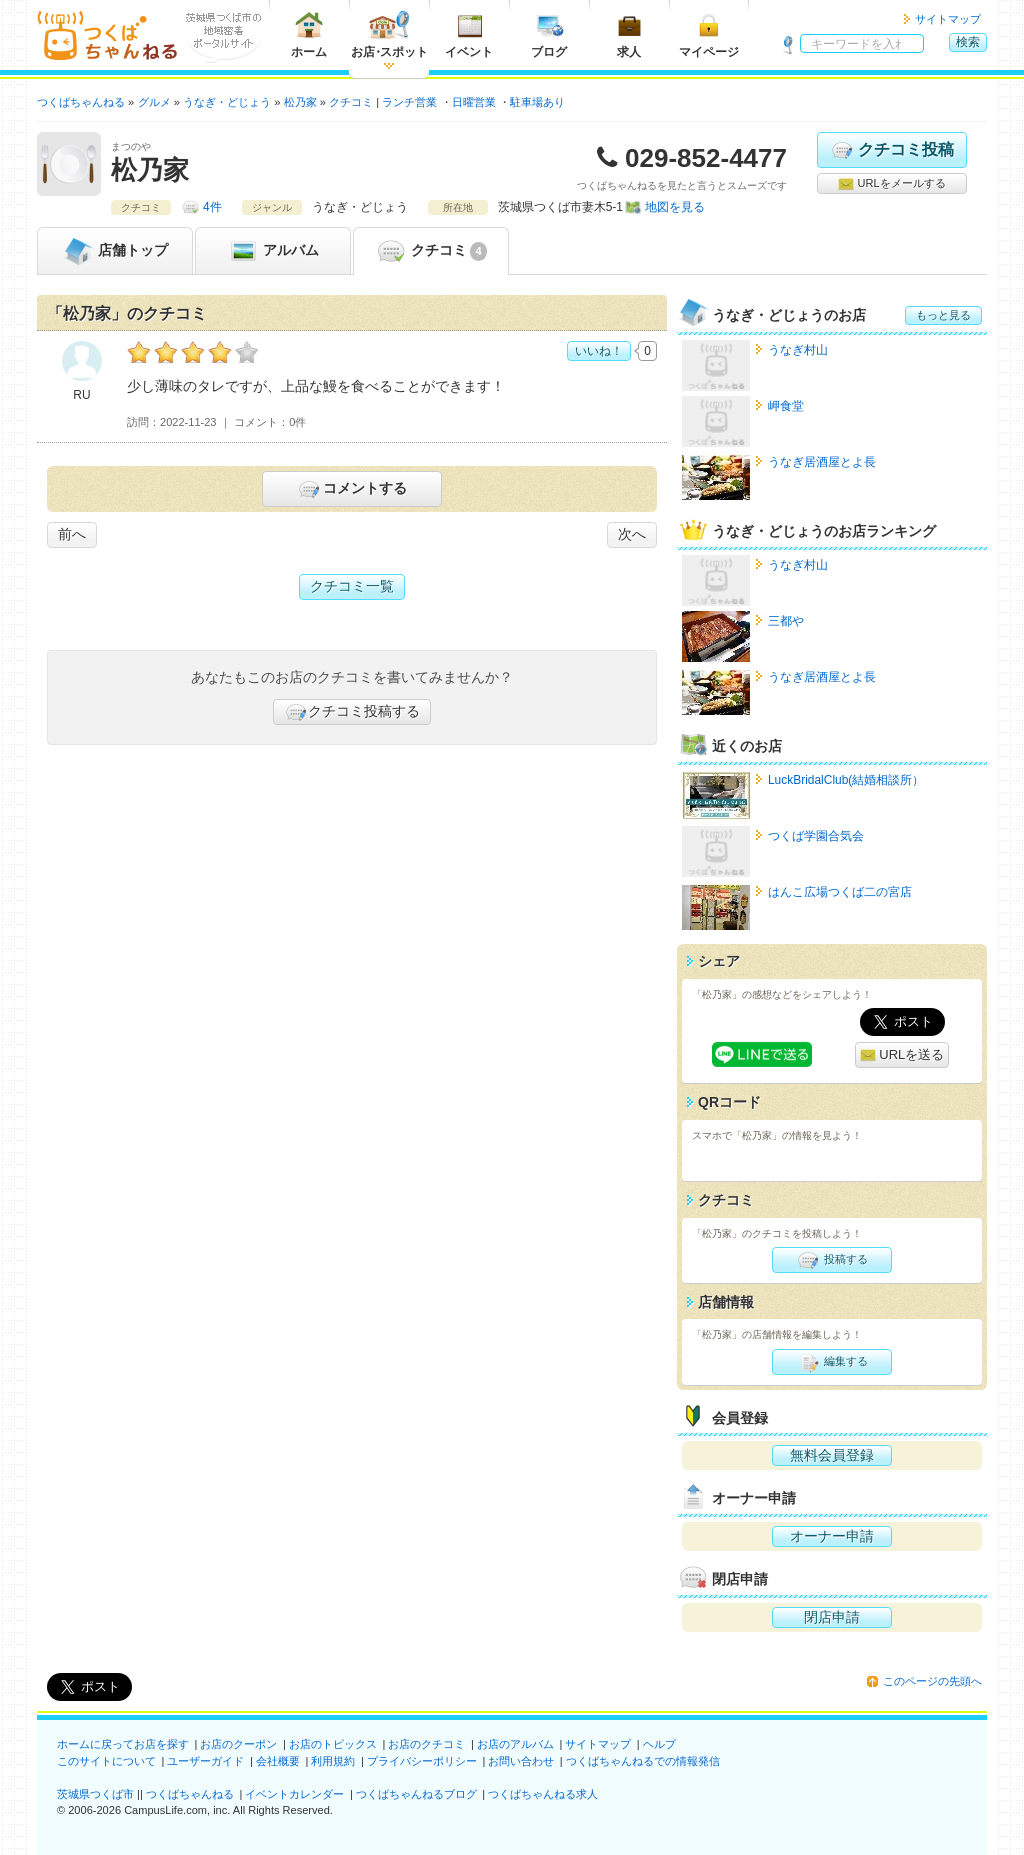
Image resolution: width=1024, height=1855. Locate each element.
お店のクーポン (238, 1744)
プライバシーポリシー (422, 1761)
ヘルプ (659, 1744)
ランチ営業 (409, 102)
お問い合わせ (521, 1761)
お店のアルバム (515, 1744)
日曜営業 (474, 102)
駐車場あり (537, 102)
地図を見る (675, 207)
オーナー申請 (832, 1536)
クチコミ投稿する (352, 712)
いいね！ (599, 351)
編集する (831, 1362)
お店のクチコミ (426, 1744)
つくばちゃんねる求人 (543, 1794)
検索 (968, 42)
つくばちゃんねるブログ (416, 1794)
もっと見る (943, 315)
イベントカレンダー (294, 1794)
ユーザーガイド (205, 1761)
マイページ (709, 34)
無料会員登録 (832, 1455)
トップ (115, 251)
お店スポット (389, 34)
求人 (629, 34)
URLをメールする (891, 184)
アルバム (273, 251)
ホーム (309, 34)
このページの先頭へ (932, 1681)
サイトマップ (948, 19)
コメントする (351, 489)
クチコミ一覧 (352, 586)
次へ (632, 534)
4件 (212, 207)
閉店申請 (832, 1617)
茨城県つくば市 (95, 1794)
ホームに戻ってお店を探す (123, 1744)
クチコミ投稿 (891, 150)
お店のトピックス (333, 1744)
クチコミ (430, 251)
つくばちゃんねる (190, 1794)
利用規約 (333, 1761)
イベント (469, 34)
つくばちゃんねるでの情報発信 (643, 1761)
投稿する (831, 1260)
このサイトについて (106, 1761)
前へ (72, 534)
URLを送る (902, 1055)
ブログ (549, 34)
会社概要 (278, 1761)
